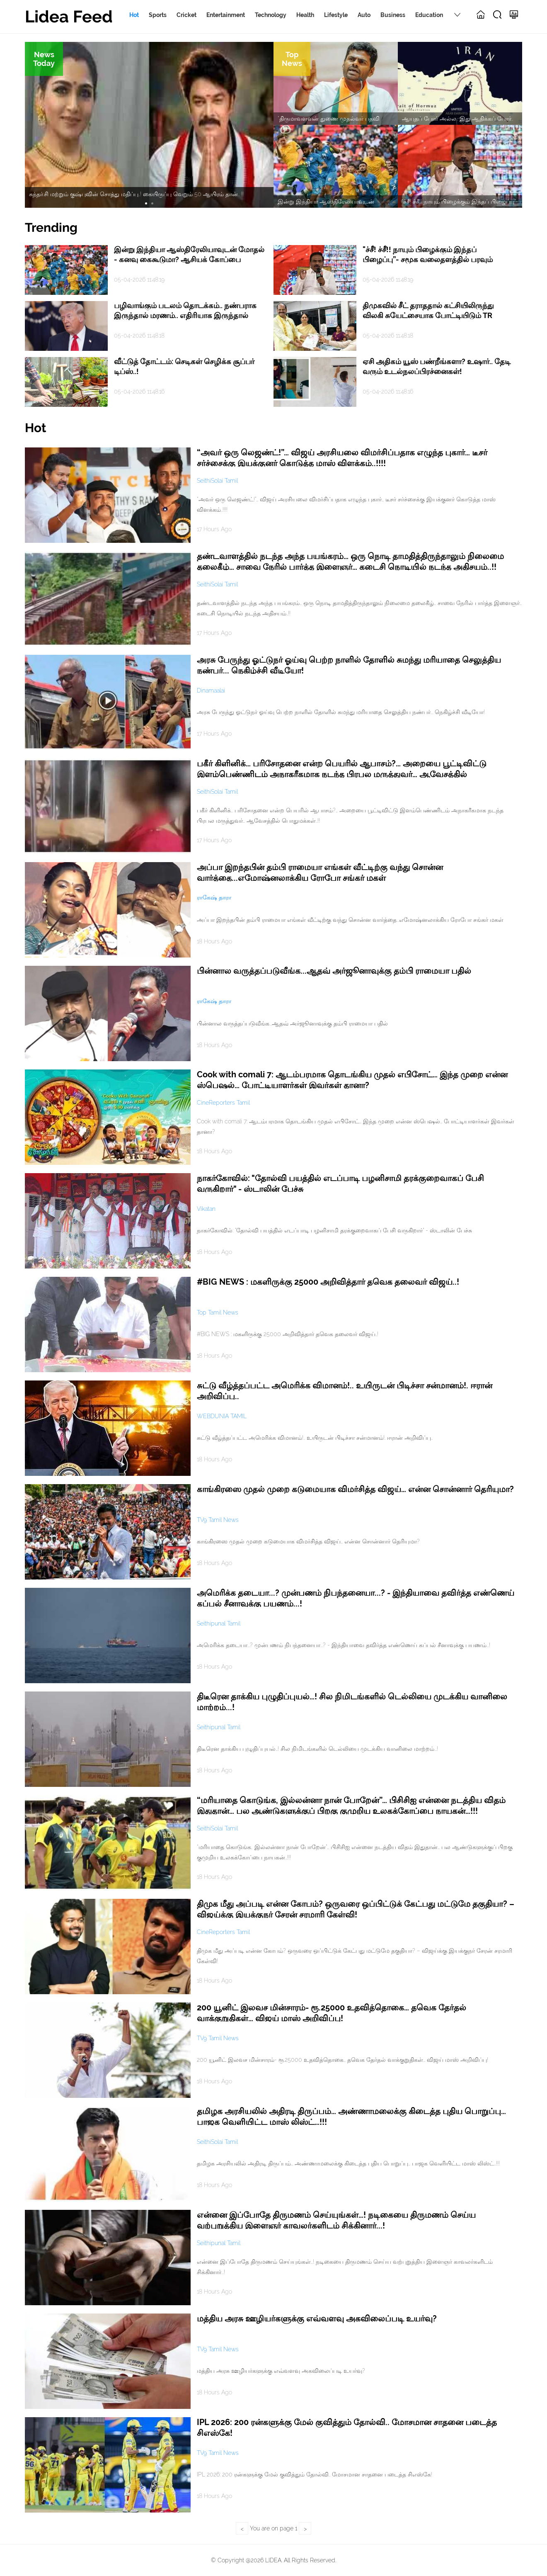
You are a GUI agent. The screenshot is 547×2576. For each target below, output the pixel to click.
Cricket (186, 15)
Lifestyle (336, 15)
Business (392, 15)
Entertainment (225, 15)
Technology (270, 15)
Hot (134, 15)
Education (429, 15)
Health (305, 15)
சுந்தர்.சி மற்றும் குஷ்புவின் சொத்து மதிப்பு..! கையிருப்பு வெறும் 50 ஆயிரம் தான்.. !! (136, 194)
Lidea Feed (69, 16)
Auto (364, 15)
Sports (158, 15)
